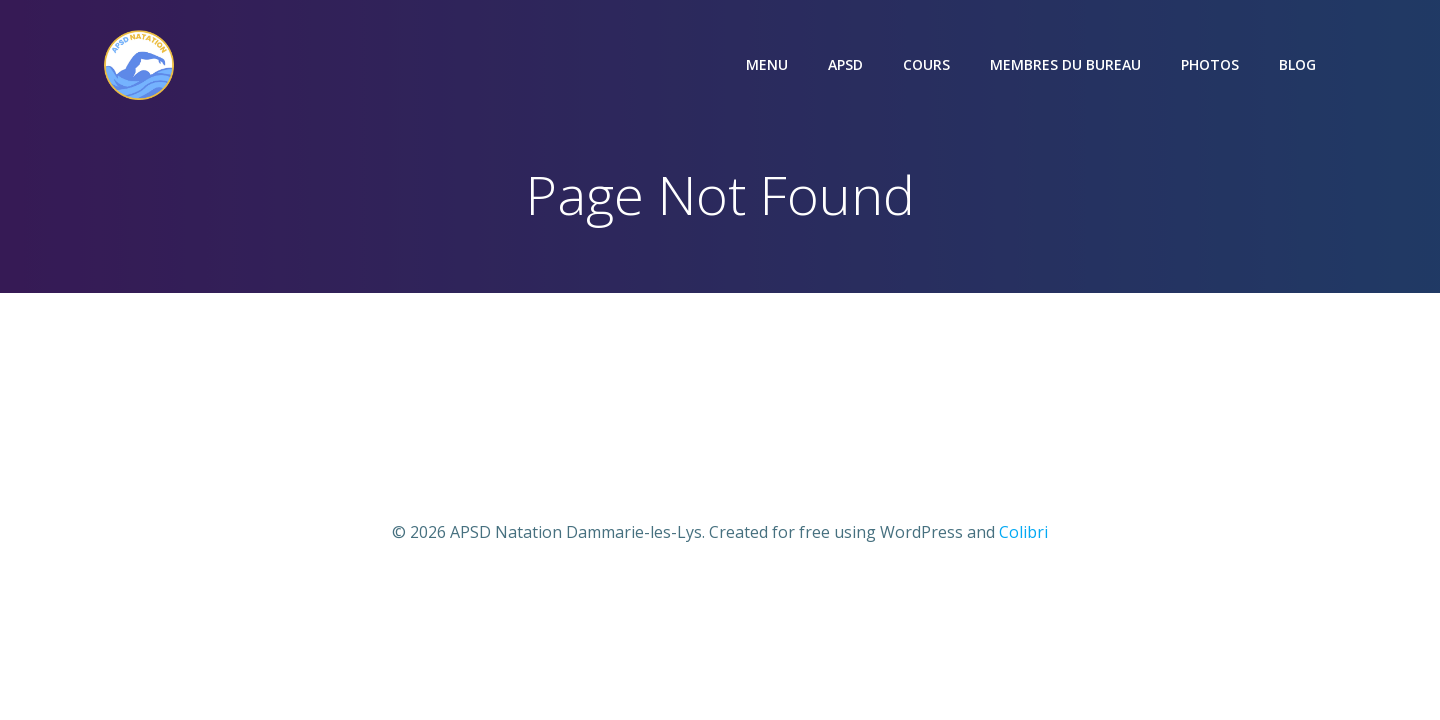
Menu (767, 64)
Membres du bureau (1065, 64)
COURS (926, 64)
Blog (1297, 64)
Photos (1210, 64)
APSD (845, 64)
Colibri (1023, 532)
